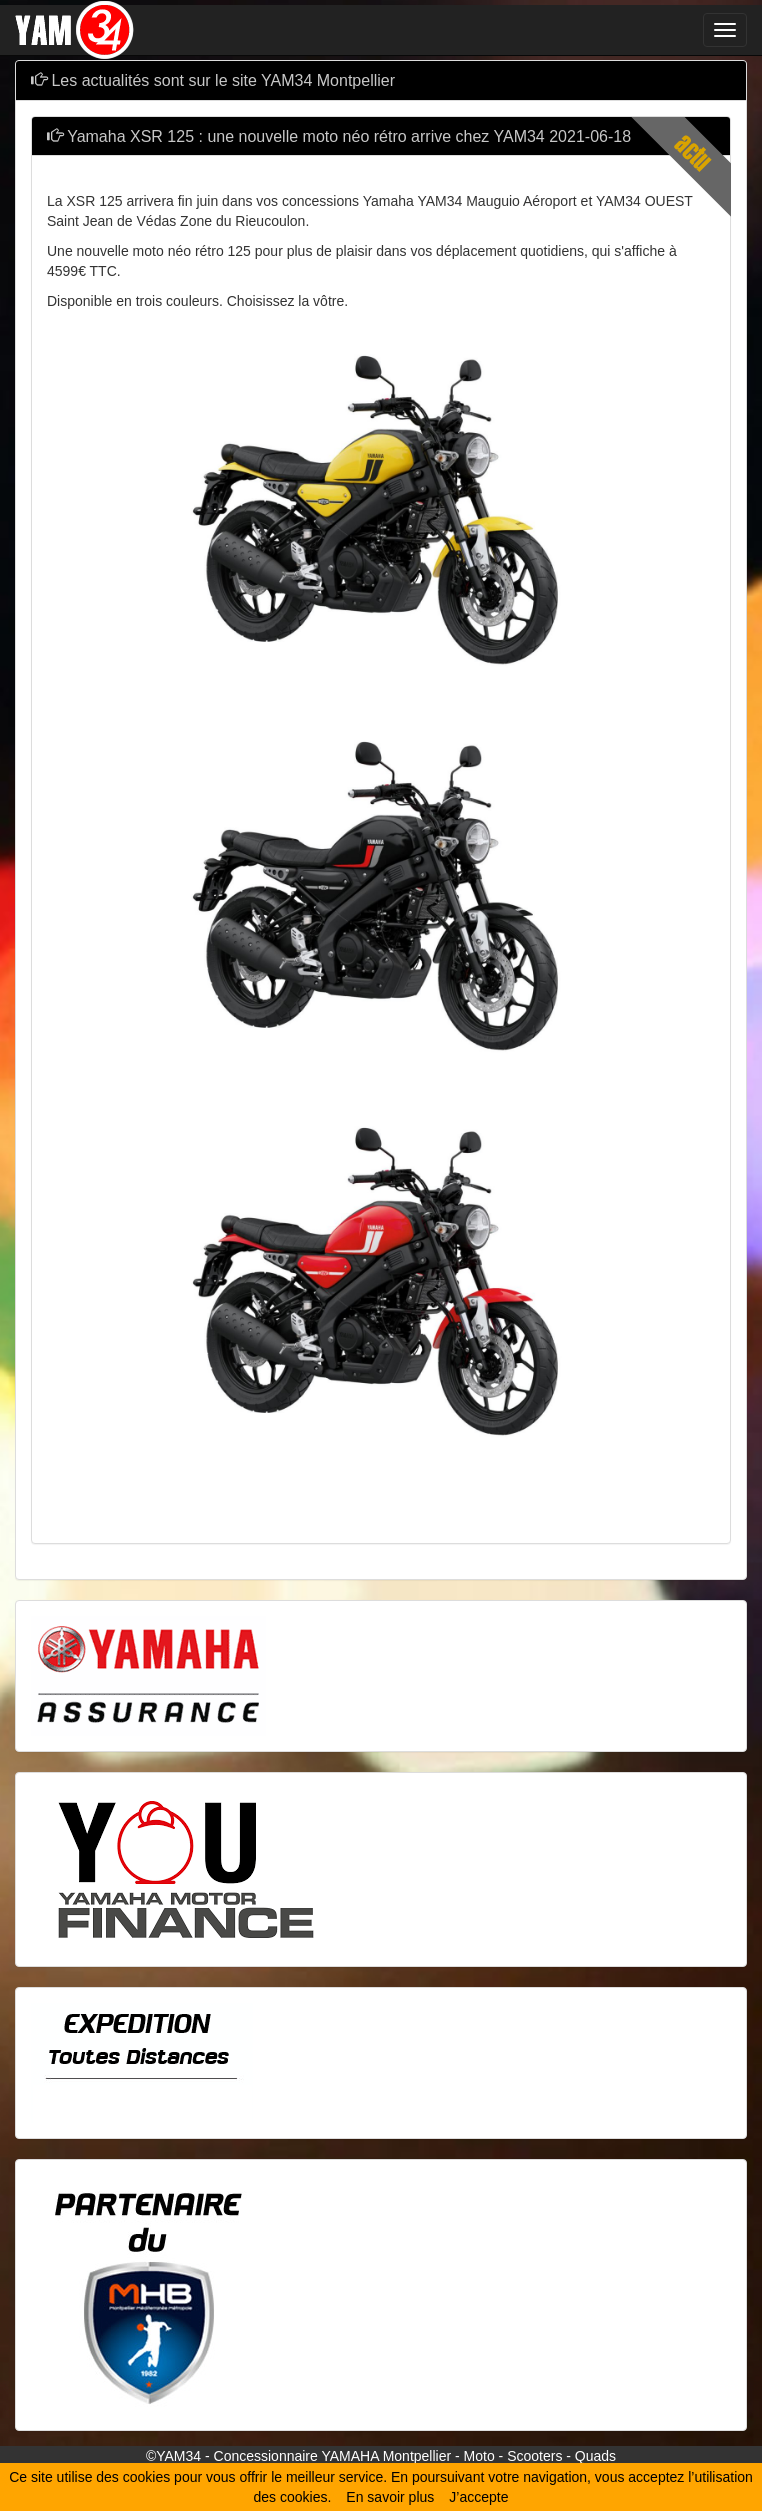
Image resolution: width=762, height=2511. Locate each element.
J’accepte (478, 2497)
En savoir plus (390, 2497)
